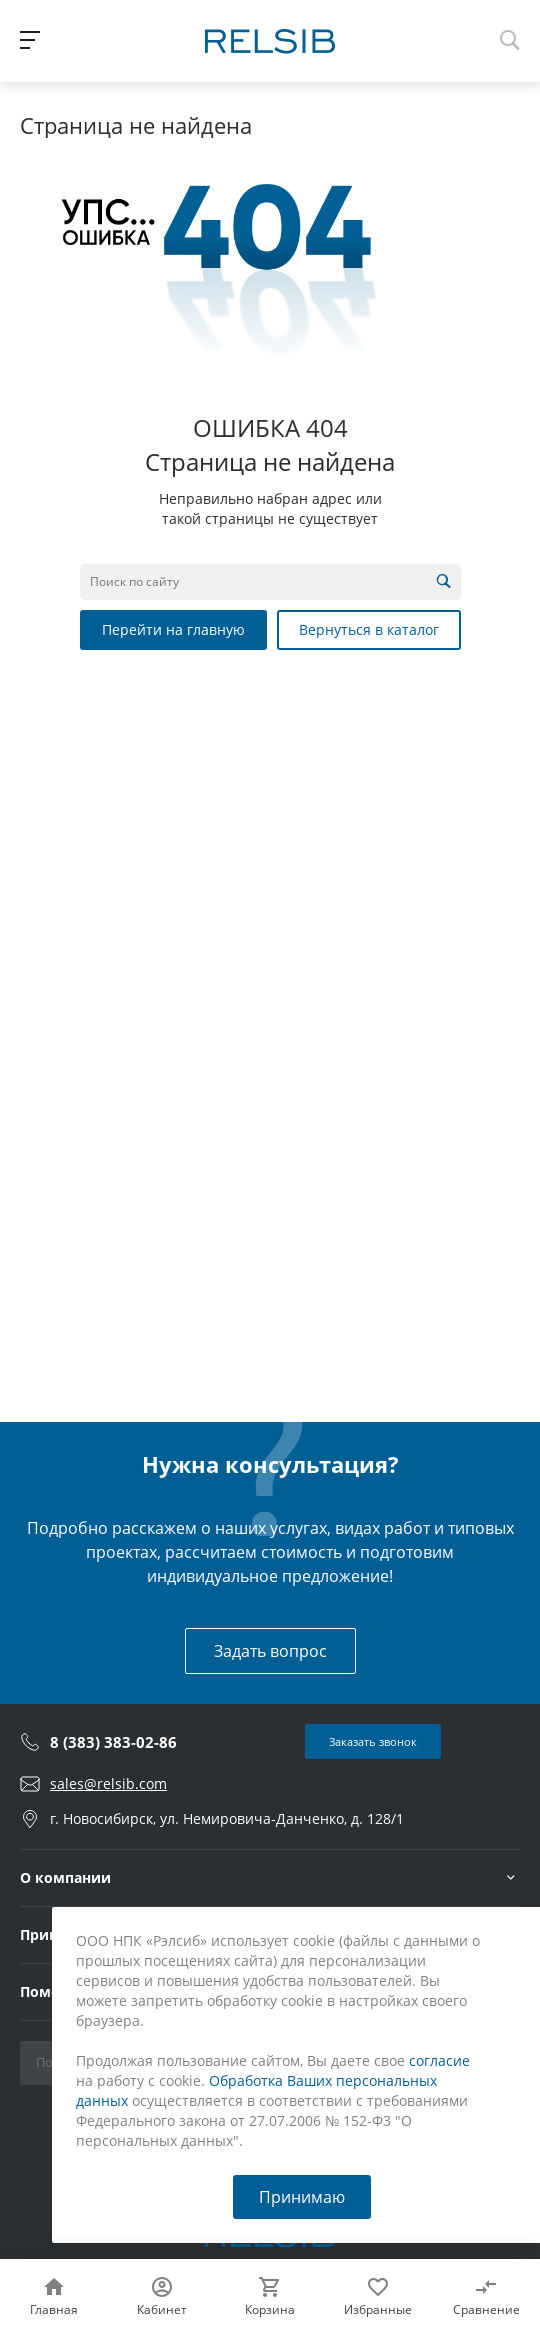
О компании (65, 1877)
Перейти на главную (173, 629)
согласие (439, 2060)
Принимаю (302, 2197)
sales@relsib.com (108, 1783)
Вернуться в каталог (369, 629)
